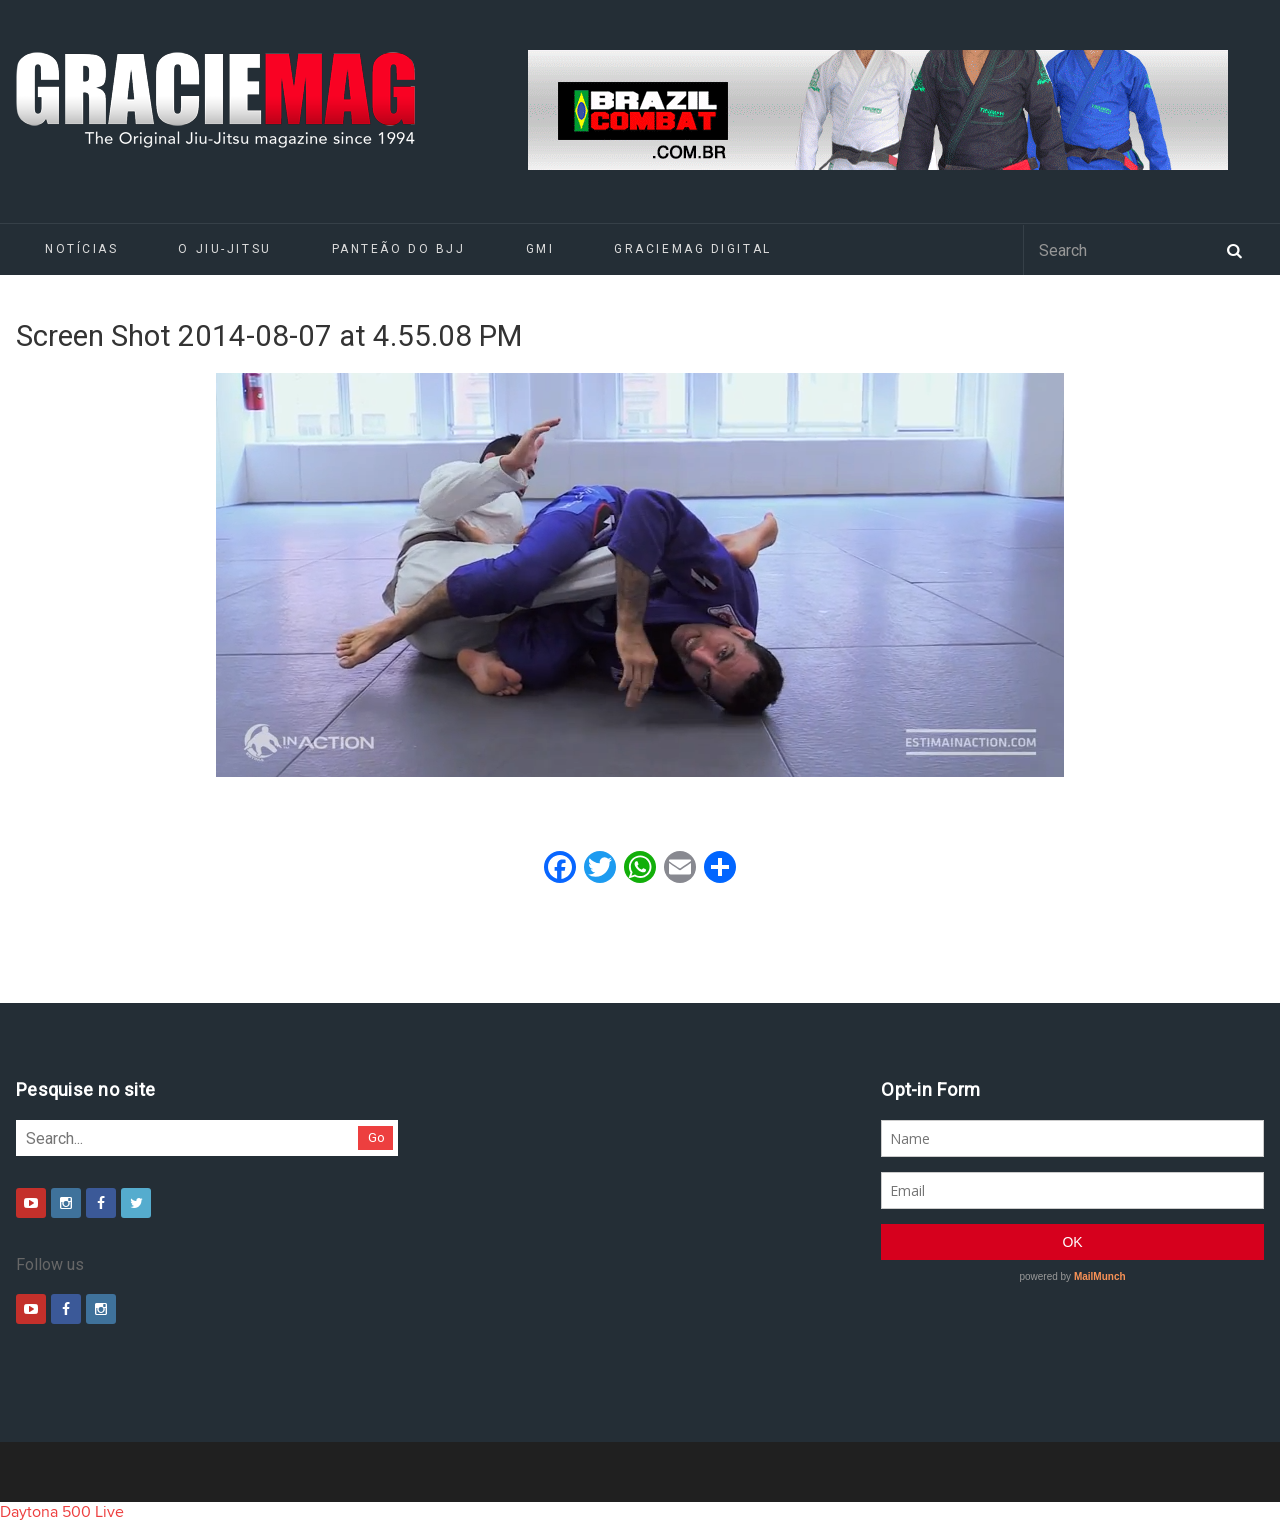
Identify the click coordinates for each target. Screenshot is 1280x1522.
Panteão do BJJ (399, 249)
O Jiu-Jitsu (224, 249)
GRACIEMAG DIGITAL (693, 249)
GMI (540, 249)
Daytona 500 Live (62, 1512)
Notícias (81, 249)
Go (376, 1137)
